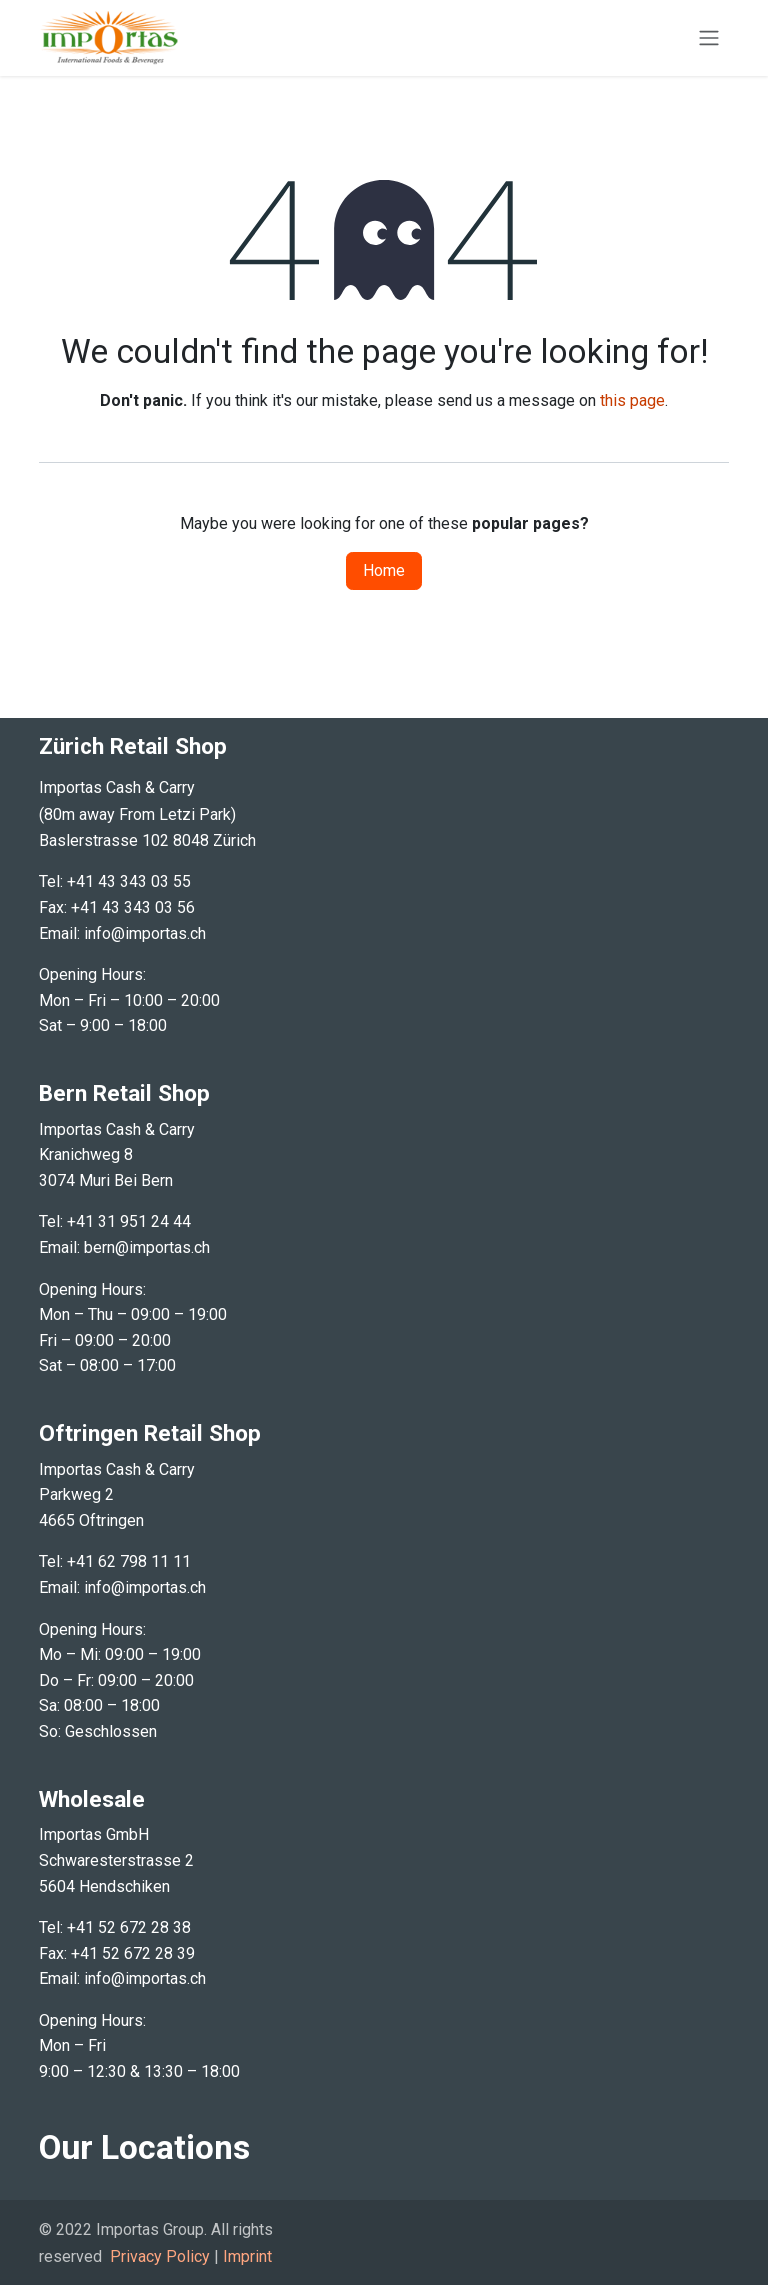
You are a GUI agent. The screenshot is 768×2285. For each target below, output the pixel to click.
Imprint (247, 2256)
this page (632, 400)
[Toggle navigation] (709, 38)
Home (384, 570)
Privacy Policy (160, 2256)
